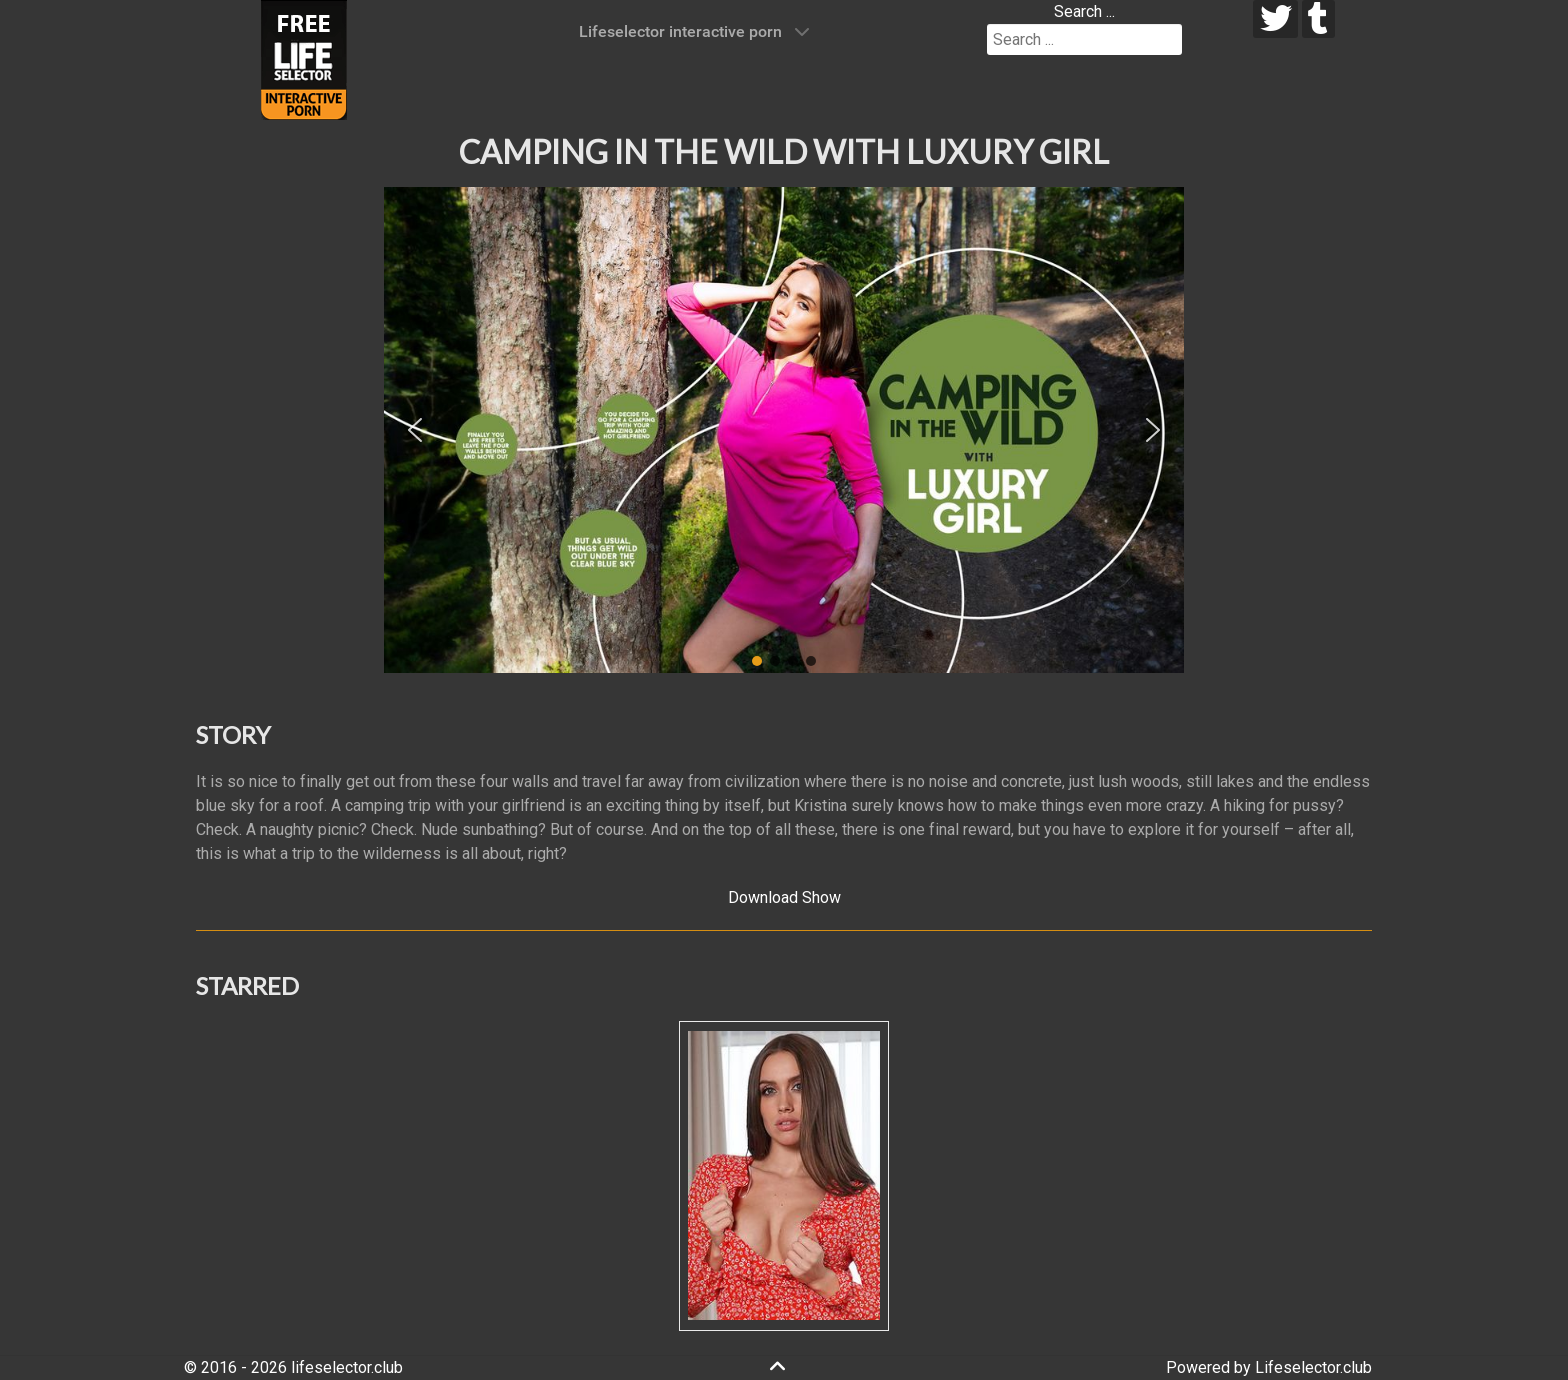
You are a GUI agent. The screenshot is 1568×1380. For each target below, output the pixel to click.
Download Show (784, 897)
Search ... (1084, 11)
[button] (415, 430)
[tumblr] (1318, 19)
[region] (784, 430)
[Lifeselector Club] (304, 58)
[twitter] (1275, 19)
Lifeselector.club (1313, 1367)
